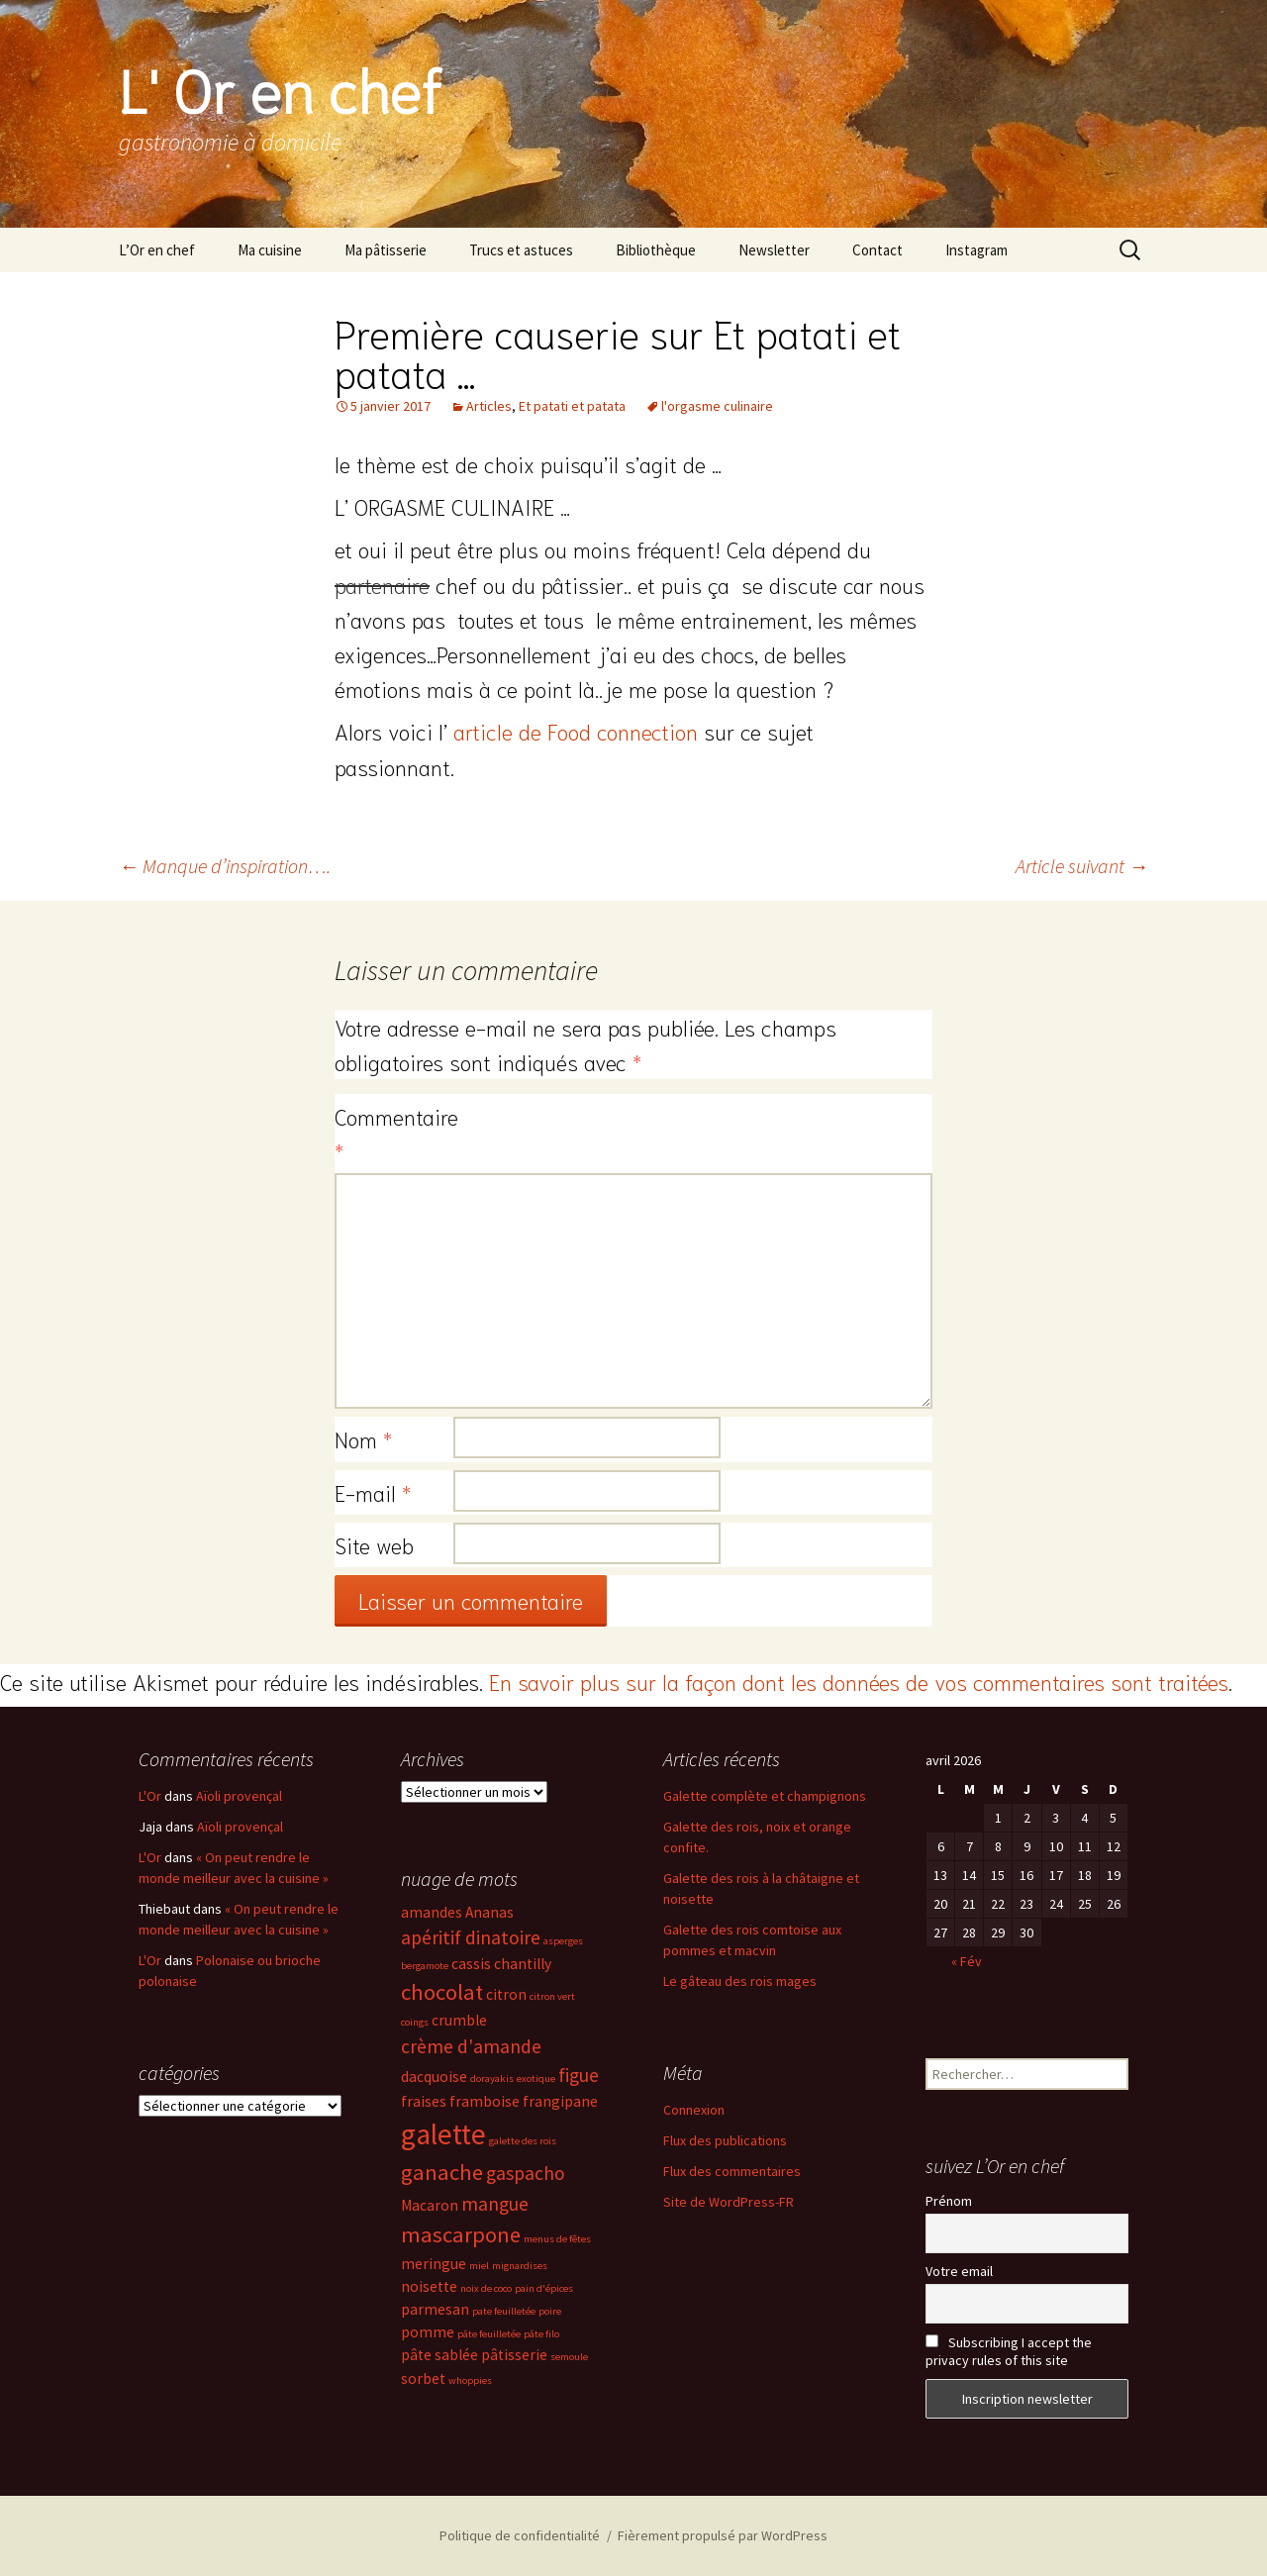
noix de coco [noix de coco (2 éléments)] (486, 2288)
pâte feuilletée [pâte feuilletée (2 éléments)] (489, 2334)
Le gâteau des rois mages (740, 1981)
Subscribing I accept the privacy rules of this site (1009, 2351)
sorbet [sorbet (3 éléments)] (423, 2378)
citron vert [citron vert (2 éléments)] (552, 1996)
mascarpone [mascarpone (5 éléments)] (461, 2234)
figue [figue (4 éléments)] (578, 2075)
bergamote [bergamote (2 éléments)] (424, 1965)
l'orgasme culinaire (717, 406)
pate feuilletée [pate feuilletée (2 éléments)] (504, 2311)
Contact (877, 250)
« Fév (966, 1961)
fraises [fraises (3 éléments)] (423, 2101)
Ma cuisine (270, 250)
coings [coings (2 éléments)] (415, 2022)
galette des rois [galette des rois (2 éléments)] (522, 2140)
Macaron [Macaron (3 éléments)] (429, 2205)
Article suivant (1082, 865)
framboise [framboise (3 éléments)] (484, 2101)
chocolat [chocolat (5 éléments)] (442, 1992)
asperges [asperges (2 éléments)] (563, 1940)
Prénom (949, 2201)
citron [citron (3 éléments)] (506, 1994)
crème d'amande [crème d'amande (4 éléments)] (471, 2046)
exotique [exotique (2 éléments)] (536, 2078)
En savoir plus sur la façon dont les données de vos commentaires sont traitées (858, 1681)
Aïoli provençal (239, 1796)
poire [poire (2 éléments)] (549, 2311)
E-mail (373, 1492)
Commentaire (394, 1133)
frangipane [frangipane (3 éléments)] (560, 2101)
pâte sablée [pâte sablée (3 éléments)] (439, 2354)
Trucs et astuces (521, 250)
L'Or (150, 1796)
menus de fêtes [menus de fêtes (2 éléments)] (557, 2238)
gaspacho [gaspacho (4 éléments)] (525, 2173)
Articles (489, 406)
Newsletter (774, 250)
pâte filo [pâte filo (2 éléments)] (541, 2334)
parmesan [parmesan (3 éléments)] (435, 2309)
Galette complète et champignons (764, 1796)
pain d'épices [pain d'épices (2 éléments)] (544, 2288)
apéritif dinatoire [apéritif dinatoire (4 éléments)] (470, 1937)
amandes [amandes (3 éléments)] (431, 1912)
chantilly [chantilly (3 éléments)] (522, 1963)
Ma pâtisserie (385, 250)
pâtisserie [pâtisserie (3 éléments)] (514, 2354)
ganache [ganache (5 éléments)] (442, 2172)
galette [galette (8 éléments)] (443, 2134)
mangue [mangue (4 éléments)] (495, 2204)
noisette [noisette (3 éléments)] (429, 2286)
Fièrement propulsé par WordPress (723, 2535)
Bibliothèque (656, 250)
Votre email (959, 2271)
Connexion (694, 2110)
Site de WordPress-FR (728, 2202)
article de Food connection (575, 730)
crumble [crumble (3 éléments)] (459, 2020)
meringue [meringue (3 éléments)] (433, 2263)
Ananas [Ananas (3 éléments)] (489, 1912)
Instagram (976, 250)
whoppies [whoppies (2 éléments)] (470, 2380)
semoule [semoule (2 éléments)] (569, 2356)
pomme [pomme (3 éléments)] (427, 2332)
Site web (374, 1544)
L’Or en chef (157, 250)
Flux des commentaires (732, 2171)
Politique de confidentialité (519, 2535)
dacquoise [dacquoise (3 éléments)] (434, 2076)
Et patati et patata (572, 406)
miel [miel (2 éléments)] (479, 2265)
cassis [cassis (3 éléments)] (471, 1963)
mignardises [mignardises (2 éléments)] (519, 2265)
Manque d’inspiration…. (225, 865)
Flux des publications (725, 2140)
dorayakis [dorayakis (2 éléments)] (492, 2078)
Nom (363, 1438)
